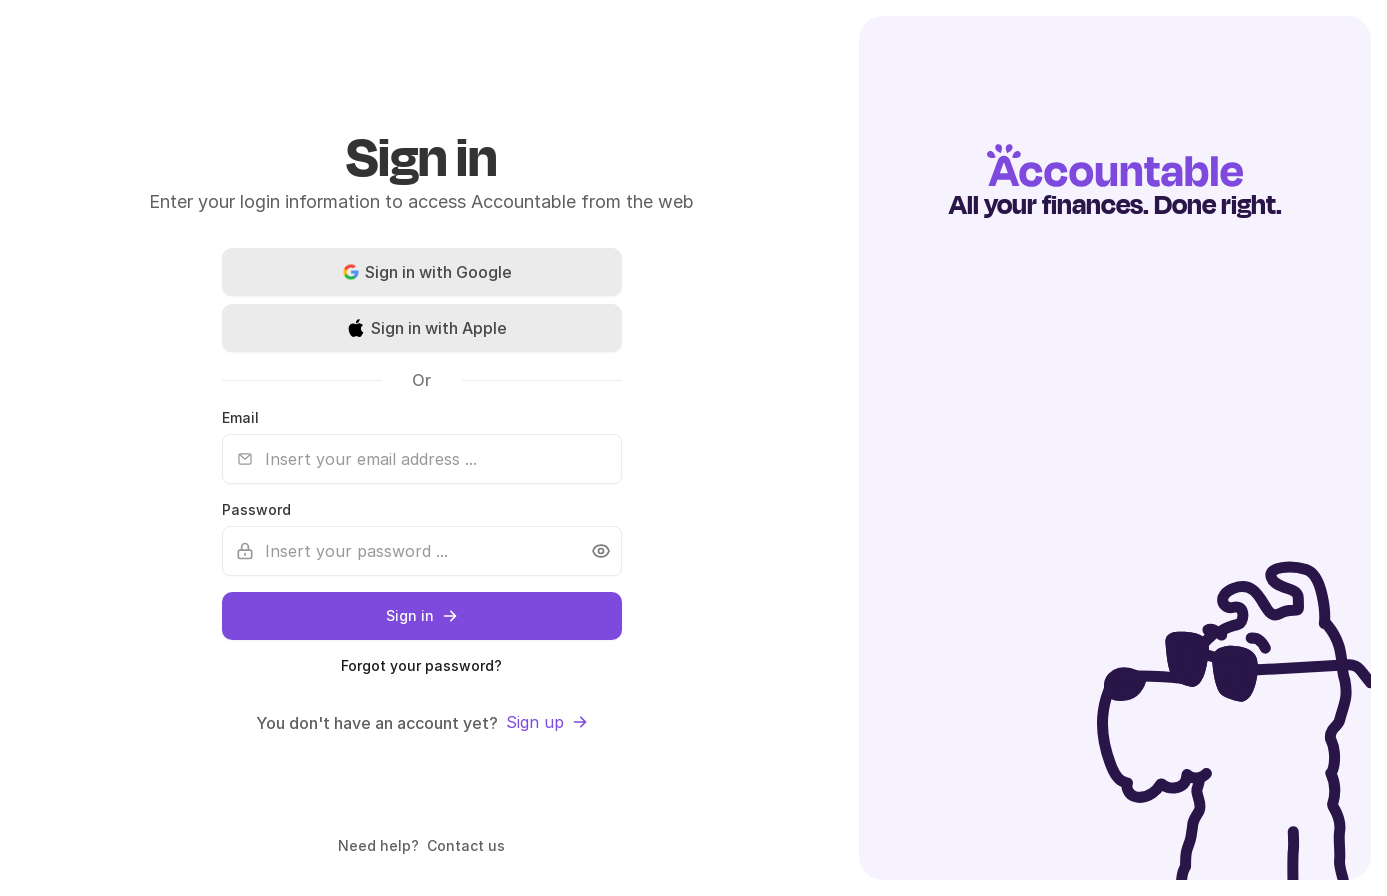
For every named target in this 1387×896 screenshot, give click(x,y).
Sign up (547, 722)
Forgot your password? (421, 665)
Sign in (422, 615)
